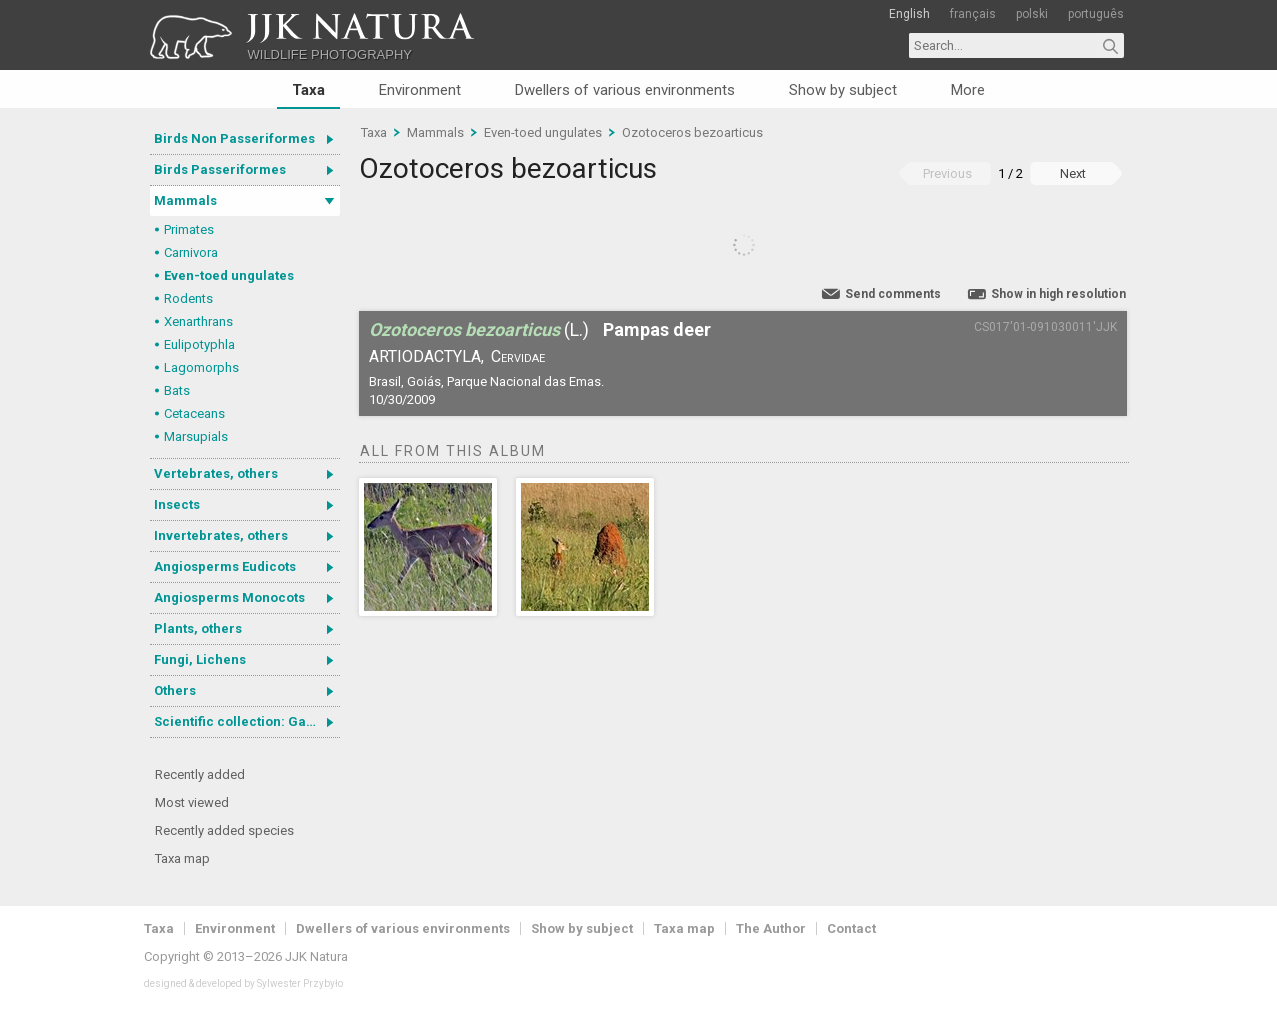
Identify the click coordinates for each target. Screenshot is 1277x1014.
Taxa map (182, 858)
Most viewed (192, 802)
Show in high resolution (1058, 294)
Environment (420, 90)
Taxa (308, 90)
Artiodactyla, (426, 356)
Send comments (893, 294)
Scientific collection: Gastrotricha (247, 721)
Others (175, 690)
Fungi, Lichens (200, 659)
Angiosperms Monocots (229, 597)
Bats (177, 390)
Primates (189, 229)
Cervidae (518, 356)
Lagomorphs (201, 367)
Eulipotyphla (199, 344)
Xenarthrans (198, 321)
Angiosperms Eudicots (225, 566)
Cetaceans (194, 413)
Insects (177, 504)
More (968, 90)
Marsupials (196, 436)
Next (1073, 173)
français (973, 14)
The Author (771, 928)
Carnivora (191, 252)
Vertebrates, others (216, 473)
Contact (851, 928)
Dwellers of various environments (625, 90)
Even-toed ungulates (229, 275)
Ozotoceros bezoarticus (692, 132)
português (1096, 14)
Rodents (188, 298)
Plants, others (198, 628)
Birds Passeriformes (220, 169)
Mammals (185, 200)
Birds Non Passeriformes (234, 138)
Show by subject (843, 90)
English (909, 14)
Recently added (200, 774)
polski (1032, 14)
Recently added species (224, 830)
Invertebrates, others (221, 535)
